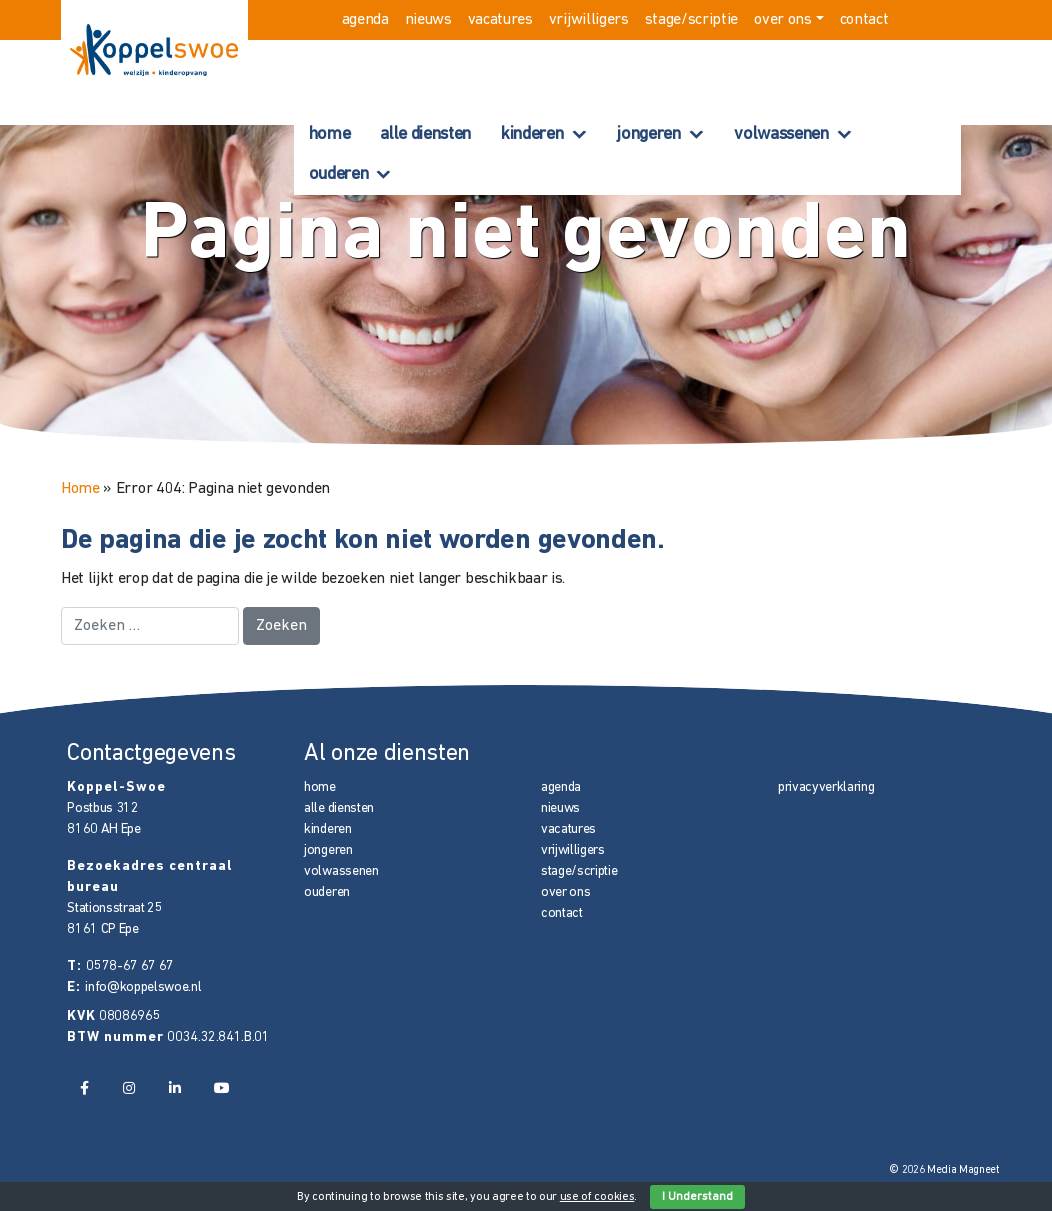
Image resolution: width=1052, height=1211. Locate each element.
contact (864, 20)
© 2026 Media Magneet (944, 1170)
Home (80, 489)
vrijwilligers (589, 20)
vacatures (500, 20)
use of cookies (597, 1197)
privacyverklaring (826, 787)
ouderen (339, 174)
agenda (365, 20)
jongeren (648, 134)
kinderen (532, 134)
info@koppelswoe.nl (143, 987)
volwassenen (781, 134)
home (330, 134)
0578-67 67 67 (130, 966)
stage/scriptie (692, 20)
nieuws (428, 20)
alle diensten (425, 134)
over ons (782, 20)
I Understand (697, 1197)
